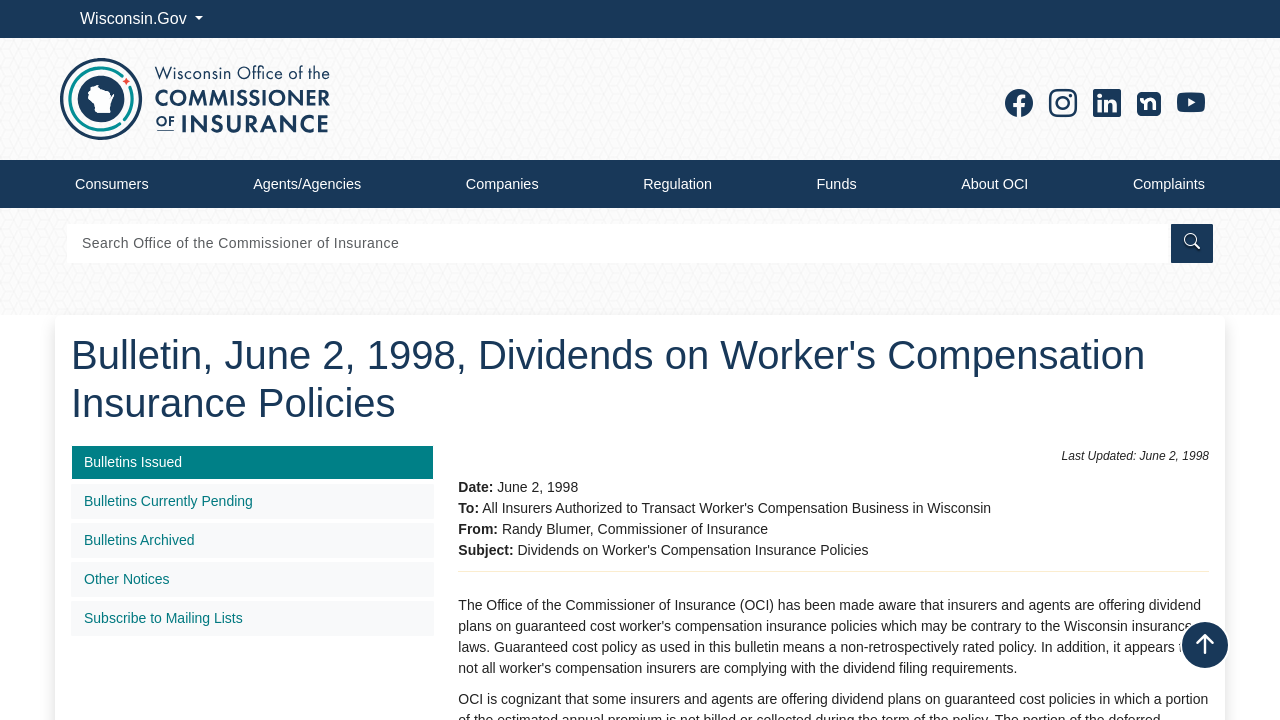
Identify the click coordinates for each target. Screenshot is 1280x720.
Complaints (1169, 184)
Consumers (112, 184)
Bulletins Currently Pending (168, 501)
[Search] (617, 243)
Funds (837, 184)
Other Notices (127, 579)
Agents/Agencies (307, 184)
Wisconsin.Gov (135, 18)
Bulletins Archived (139, 540)
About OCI (994, 184)
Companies (502, 184)
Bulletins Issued (133, 462)
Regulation (677, 184)
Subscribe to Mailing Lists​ (163, 618)
